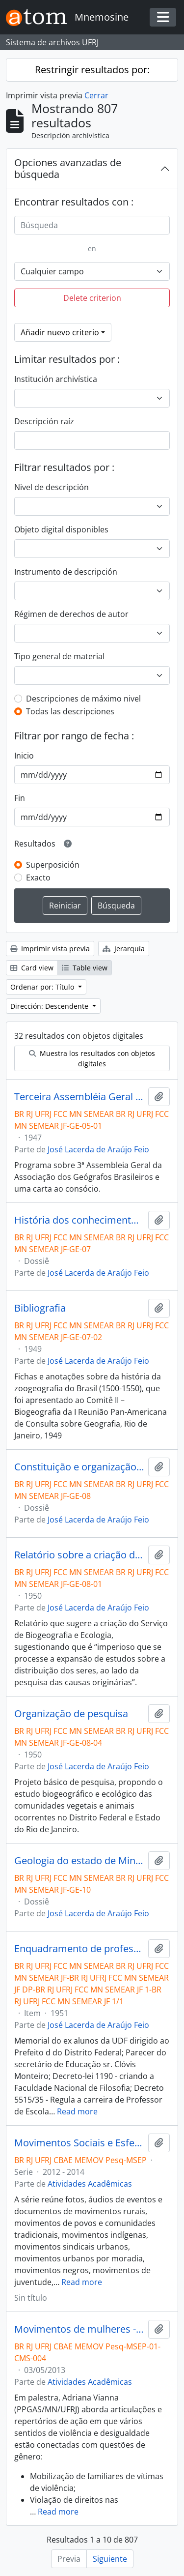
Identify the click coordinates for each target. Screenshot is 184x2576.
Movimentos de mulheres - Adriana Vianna (79, 2329)
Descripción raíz (44, 421)
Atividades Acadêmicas (90, 2183)
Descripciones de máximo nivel (83, 698)
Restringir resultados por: (92, 69)
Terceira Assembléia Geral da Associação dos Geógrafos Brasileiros (79, 1097)
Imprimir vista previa (50, 948)
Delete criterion (92, 298)
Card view (31, 967)
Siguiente (110, 2558)
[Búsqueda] (92, 225)
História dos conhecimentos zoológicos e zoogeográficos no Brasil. (79, 1220)
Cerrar (96, 95)
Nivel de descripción (51, 487)
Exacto (38, 877)
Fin (19, 797)
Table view (84, 967)
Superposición (52, 864)
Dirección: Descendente (50, 1006)
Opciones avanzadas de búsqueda (67, 168)
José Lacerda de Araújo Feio (98, 1149)
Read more (77, 2111)
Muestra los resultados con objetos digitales (92, 1058)
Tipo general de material (59, 656)
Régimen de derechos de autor (71, 614)
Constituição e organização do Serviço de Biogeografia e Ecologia (79, 1467)
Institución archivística (55, 379)
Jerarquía (124, 948)
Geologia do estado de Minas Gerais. (79, 1861)
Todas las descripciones (70, 711)
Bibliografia (40, 1308)
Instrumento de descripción (65, 571)
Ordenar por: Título (43, 987)
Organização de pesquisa (71, 1714)
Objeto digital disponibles (61, 529)
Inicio (24, 755)
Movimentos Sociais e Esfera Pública (79, 2143)
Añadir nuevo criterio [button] (60, 332)
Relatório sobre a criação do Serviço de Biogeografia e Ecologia (79, 1555)
